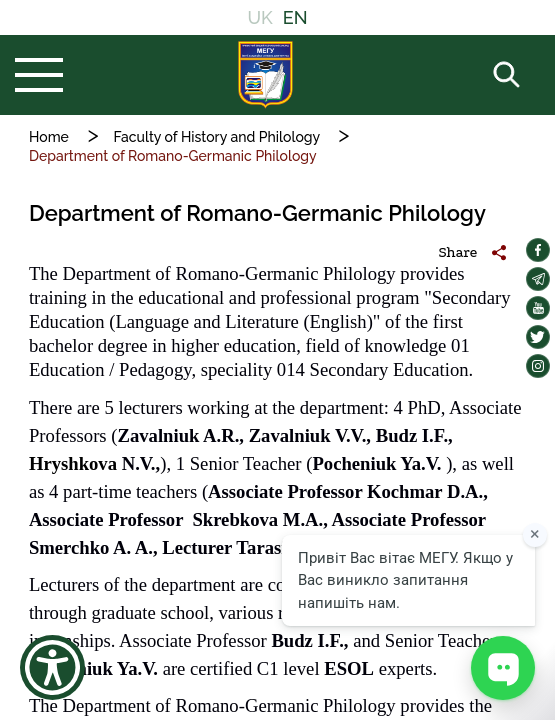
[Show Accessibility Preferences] (52, 667)
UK (259, 17)
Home (49, 137)
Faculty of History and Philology (217, 137)
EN (295, 17)
